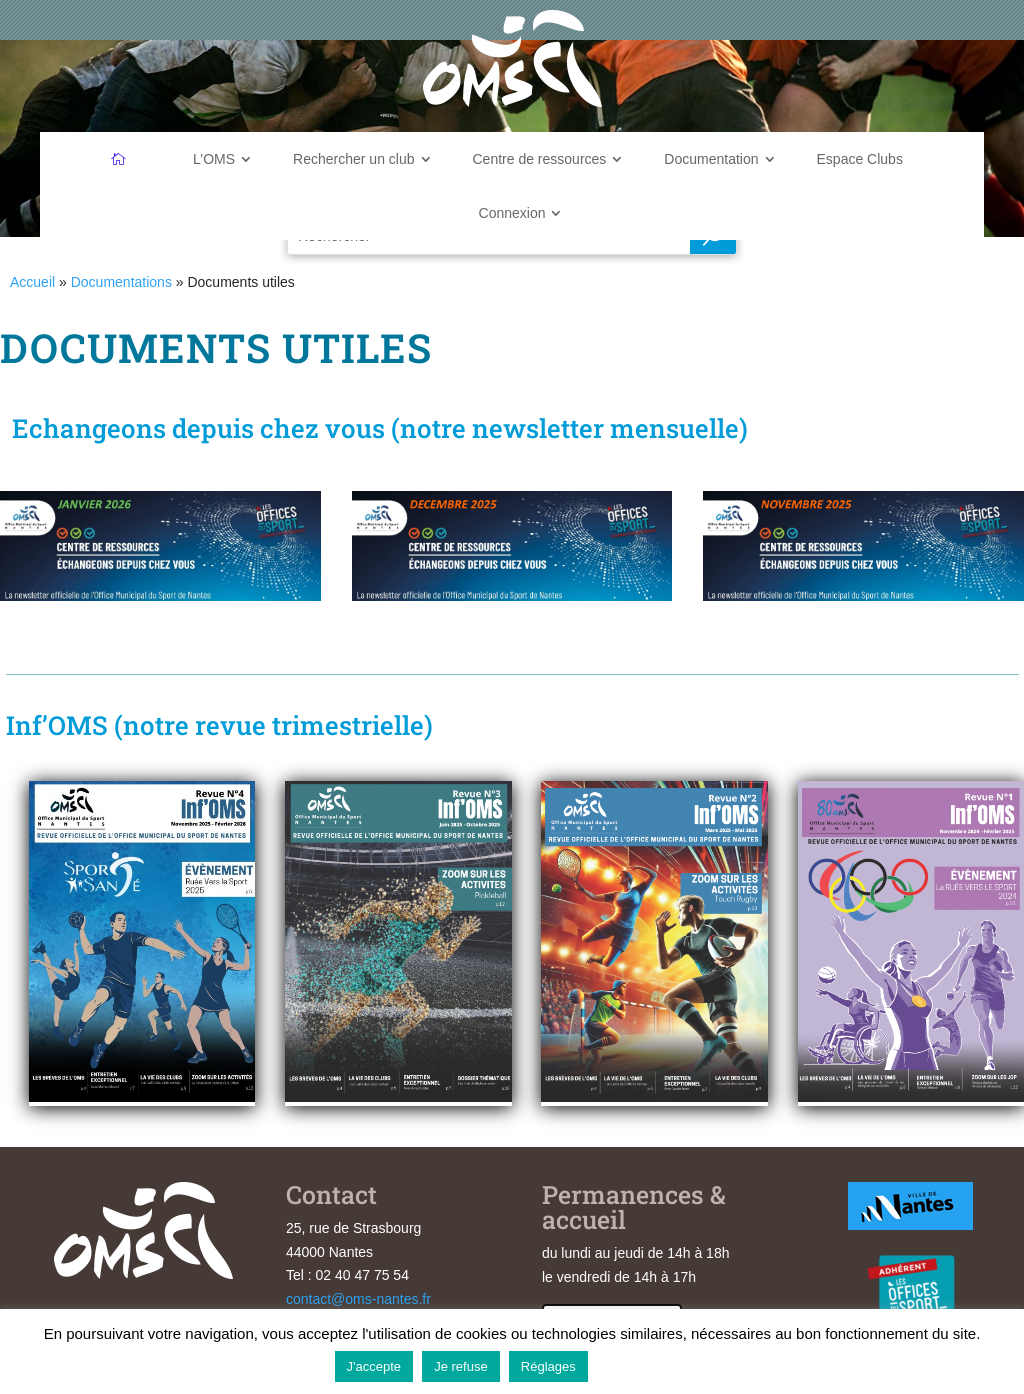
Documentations (121, 282)
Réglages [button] (548, 1366)
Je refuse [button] (460, 1366)
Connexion (512, 213)
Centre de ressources (540, 159)
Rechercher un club (353, 159)
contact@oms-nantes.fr (358, 1299)
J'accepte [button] (374, 1366)
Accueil (32, 282)
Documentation (711, 159)
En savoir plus (643, 1365)
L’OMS (214, 159)
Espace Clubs (860, 159)
